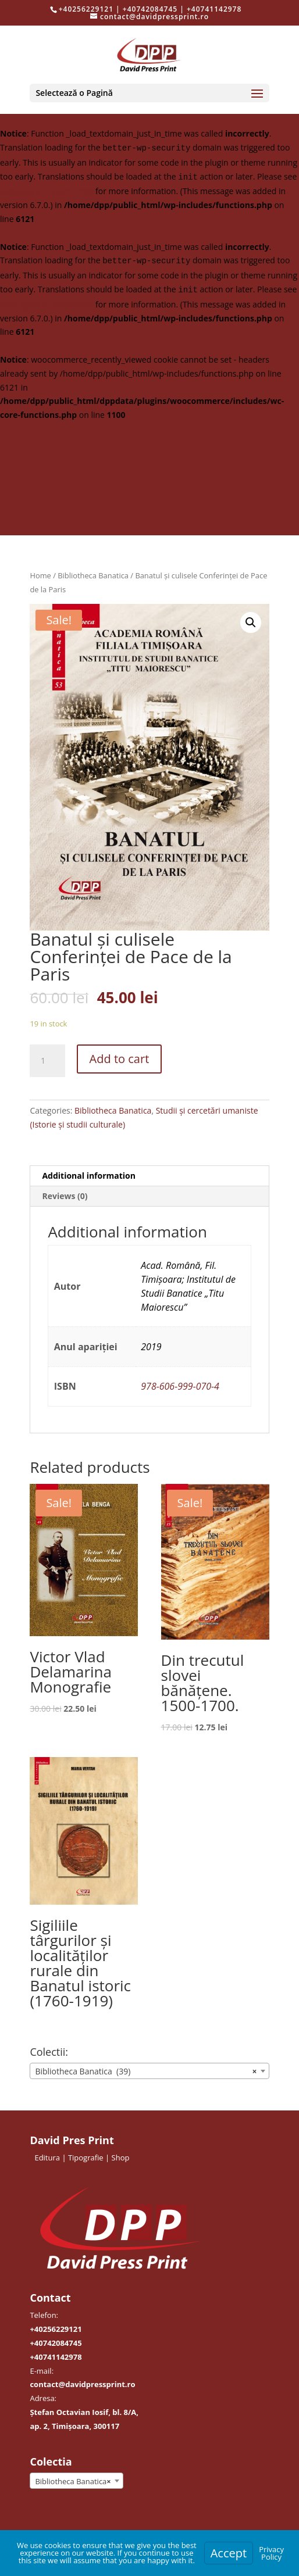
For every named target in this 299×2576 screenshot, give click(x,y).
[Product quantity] (47, 1060)
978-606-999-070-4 (180, 1386)
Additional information (89, 1175)
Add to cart (120, 1059)
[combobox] (149, 2071)
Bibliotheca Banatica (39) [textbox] (146, 2071)
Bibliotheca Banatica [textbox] (73, 2481)
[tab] (149, 1176)
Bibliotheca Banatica (93, 575)
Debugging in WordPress (46, 190)
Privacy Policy (271, 2553)
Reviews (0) (64, 1195)
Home (40, 575)
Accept (229, 2553)
